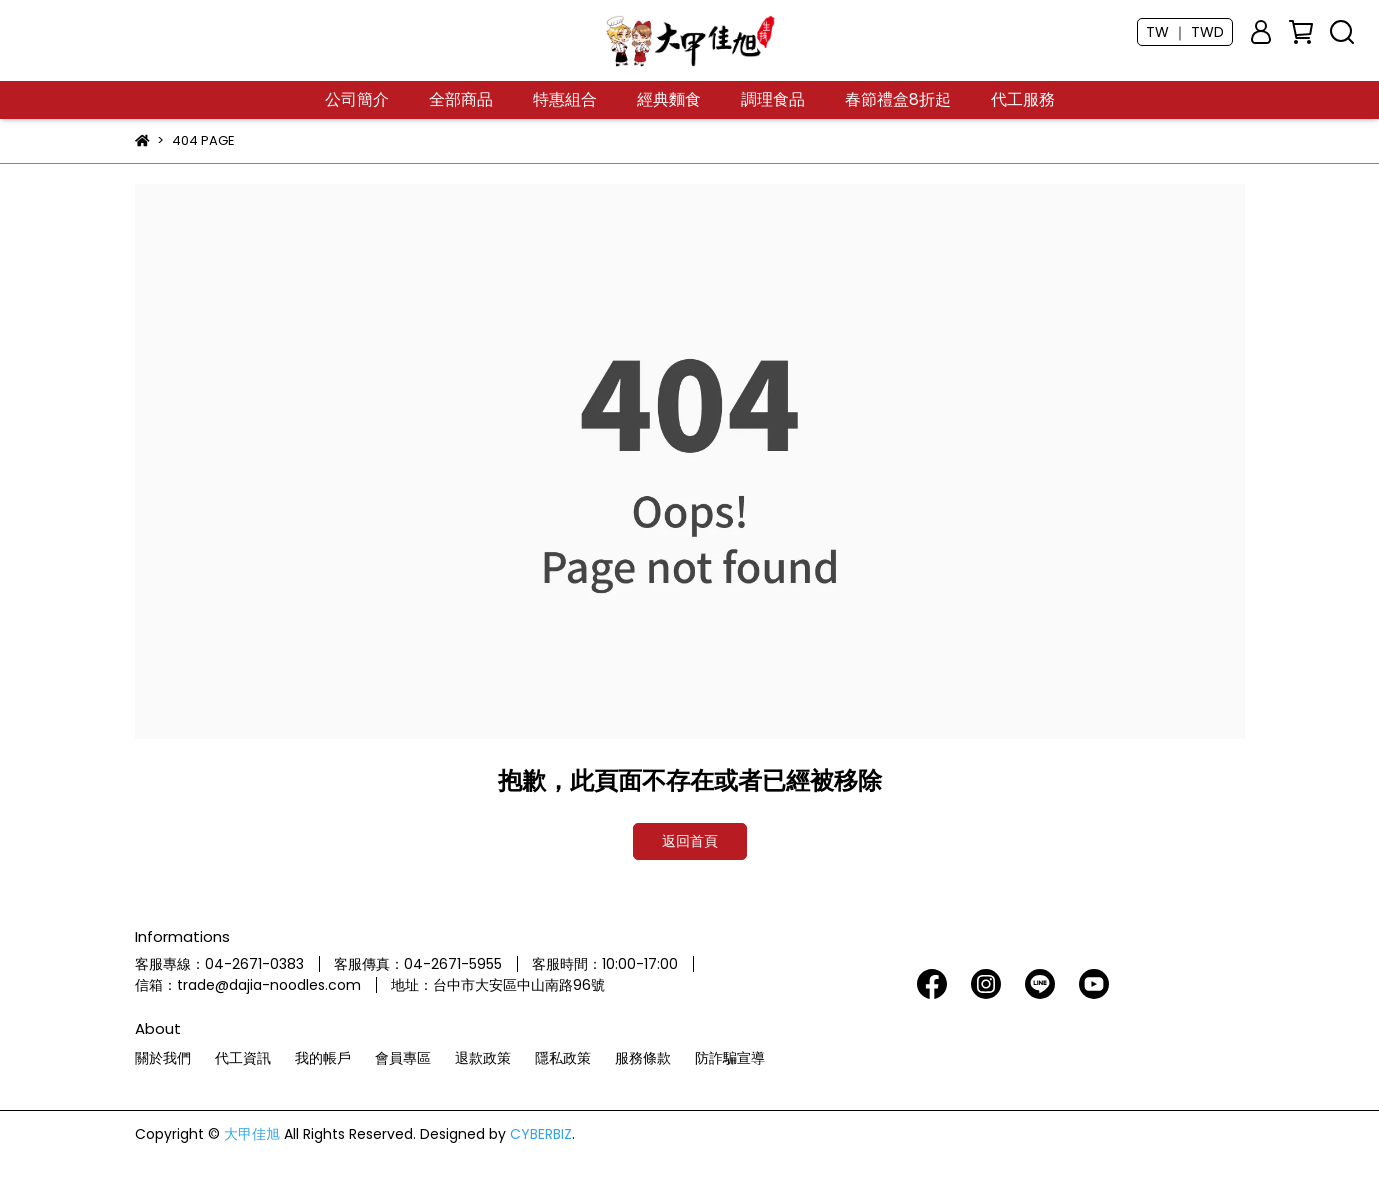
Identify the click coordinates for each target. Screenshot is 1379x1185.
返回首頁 (690, 841)
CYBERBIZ (541, 1134)
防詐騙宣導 (730, 1058)
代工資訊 (243, 1058)
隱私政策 (563, 1058)
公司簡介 (357, 100)
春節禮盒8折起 (898, 100)
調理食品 (773, 100)
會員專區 (403, 1058)
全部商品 (461, 100)
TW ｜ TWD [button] (1185, 32)
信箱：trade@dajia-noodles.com (248, 985)
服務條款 (643, 1058)
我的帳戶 (323, 1058)
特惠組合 (565, 100)
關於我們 (163, 1058)
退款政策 (483, 1058)
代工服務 (1023, 100)
